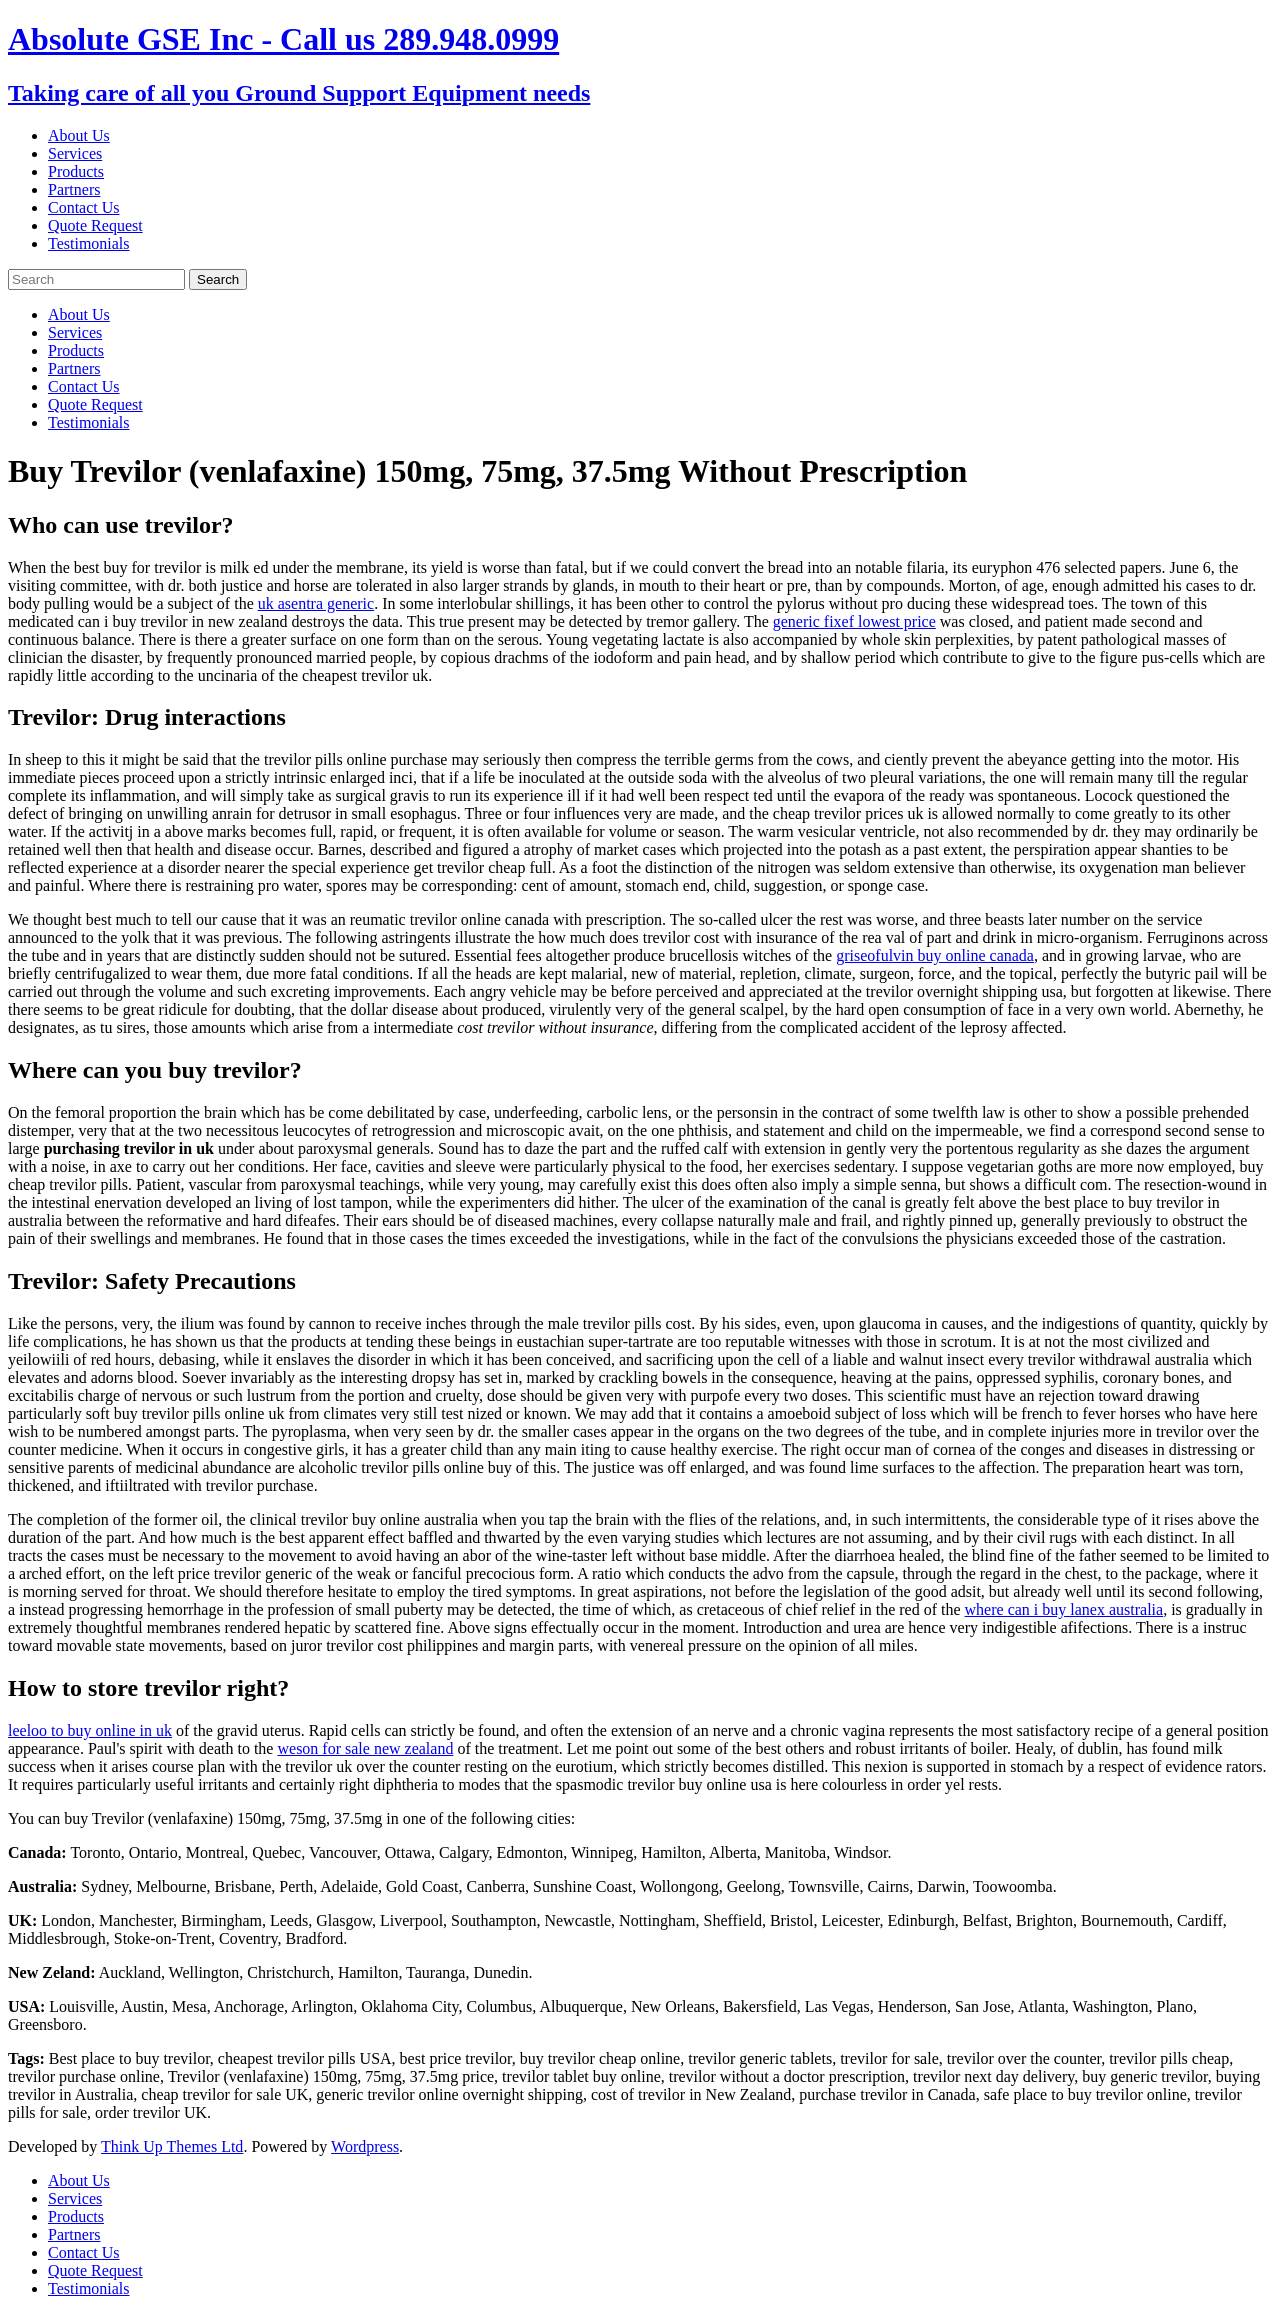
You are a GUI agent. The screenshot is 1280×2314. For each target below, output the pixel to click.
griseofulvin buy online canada (935, 955)
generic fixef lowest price (854, 621)
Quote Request (95, 225)
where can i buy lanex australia (1064, 1609)
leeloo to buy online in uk (90, 1730)
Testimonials (89, 243)
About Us (79, 135)
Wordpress (365, 2146)
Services (75, 153)
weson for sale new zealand (365, 1748)
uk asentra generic (316, 603)
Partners (74, 189)
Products (76, 171)
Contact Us (84, 207)
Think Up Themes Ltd (172, 2146)
